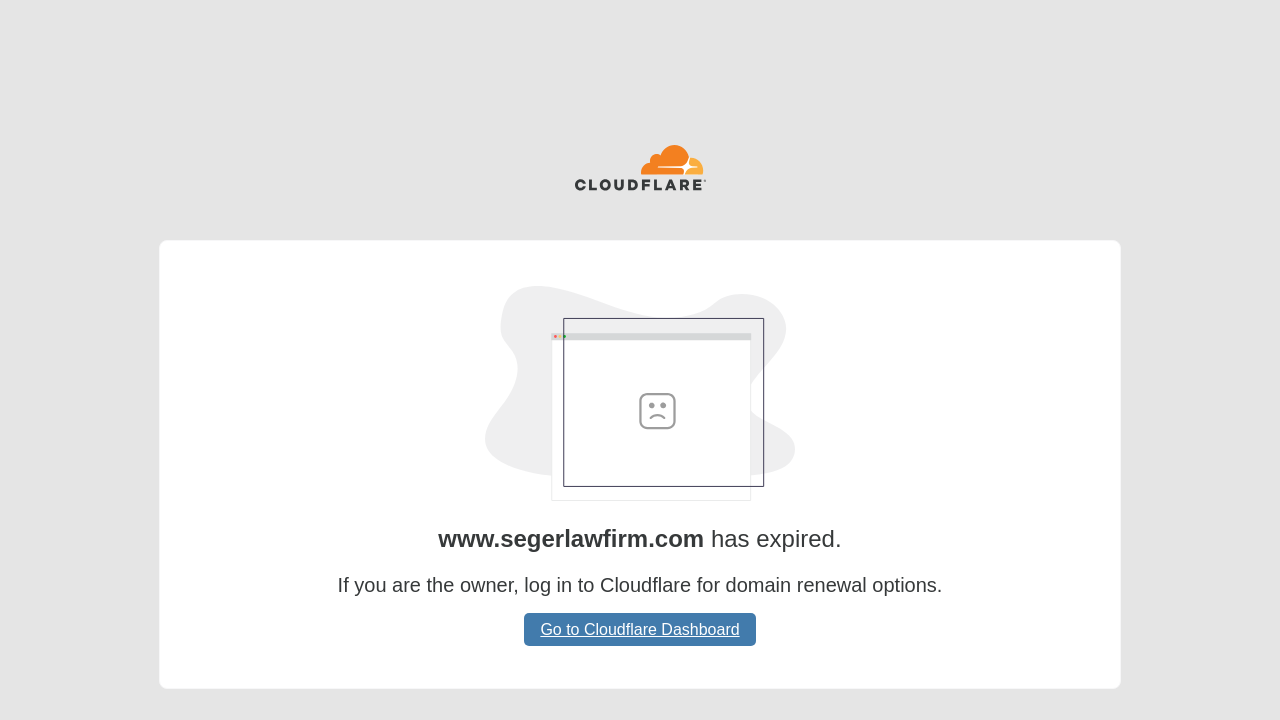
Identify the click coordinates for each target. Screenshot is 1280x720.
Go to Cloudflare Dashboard (639, 629)
